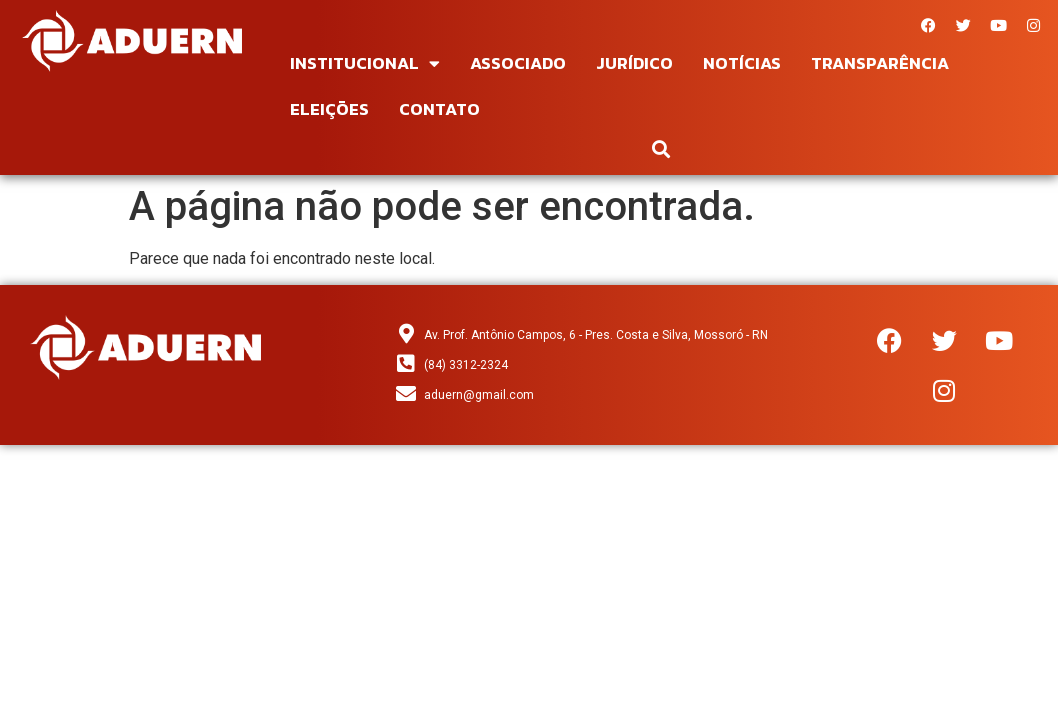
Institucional (365, 63)
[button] (661, 148)
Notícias (742, 63)
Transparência (880, 63)
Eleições (329, 109)
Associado (518, 63)
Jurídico (634, 63)
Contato (439, 109)
